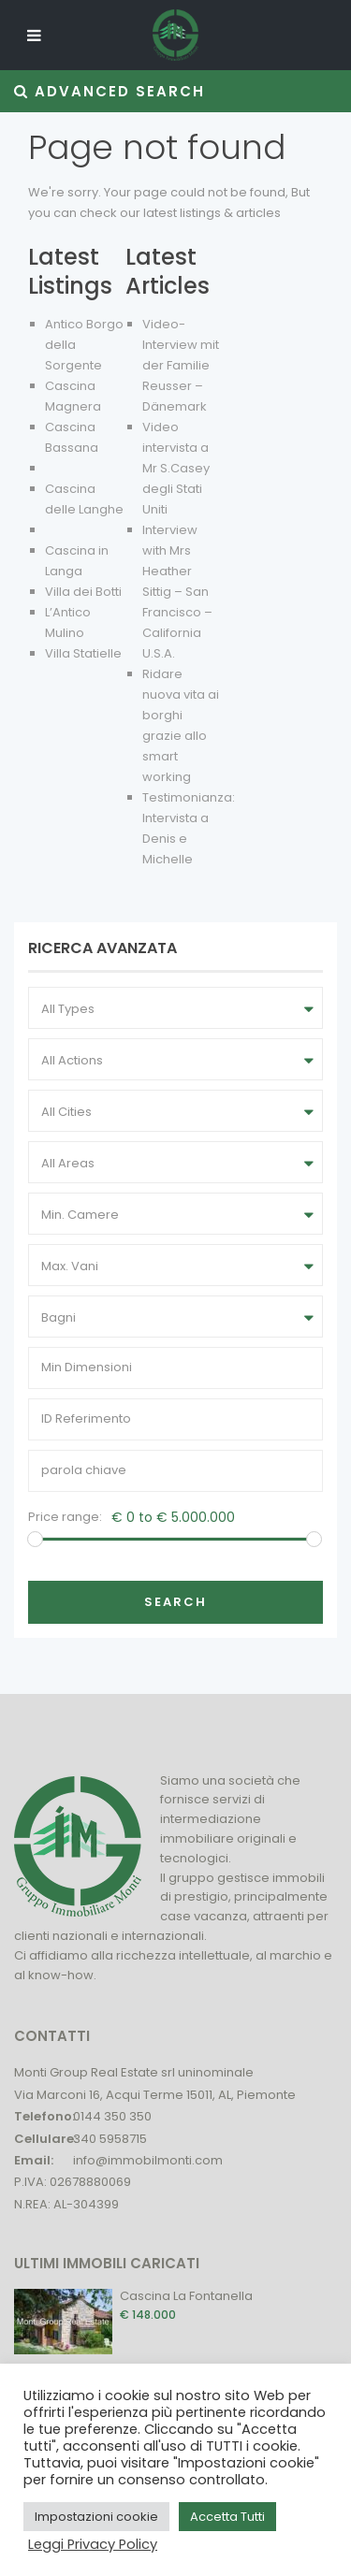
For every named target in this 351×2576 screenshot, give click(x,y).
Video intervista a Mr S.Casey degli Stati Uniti (176, 468)
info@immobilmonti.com (148, 2160)
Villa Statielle (83, 653)
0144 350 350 (112, 2116)
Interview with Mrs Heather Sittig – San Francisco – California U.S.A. (177, 591)
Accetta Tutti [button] (227, 2516)
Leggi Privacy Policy (92, 2544)
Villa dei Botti (83, 592)
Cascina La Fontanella (186, 2296)
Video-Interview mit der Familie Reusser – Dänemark (180, 365)
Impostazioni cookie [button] (96, 2516)
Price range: (65, 1517)
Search (175, 1602)
